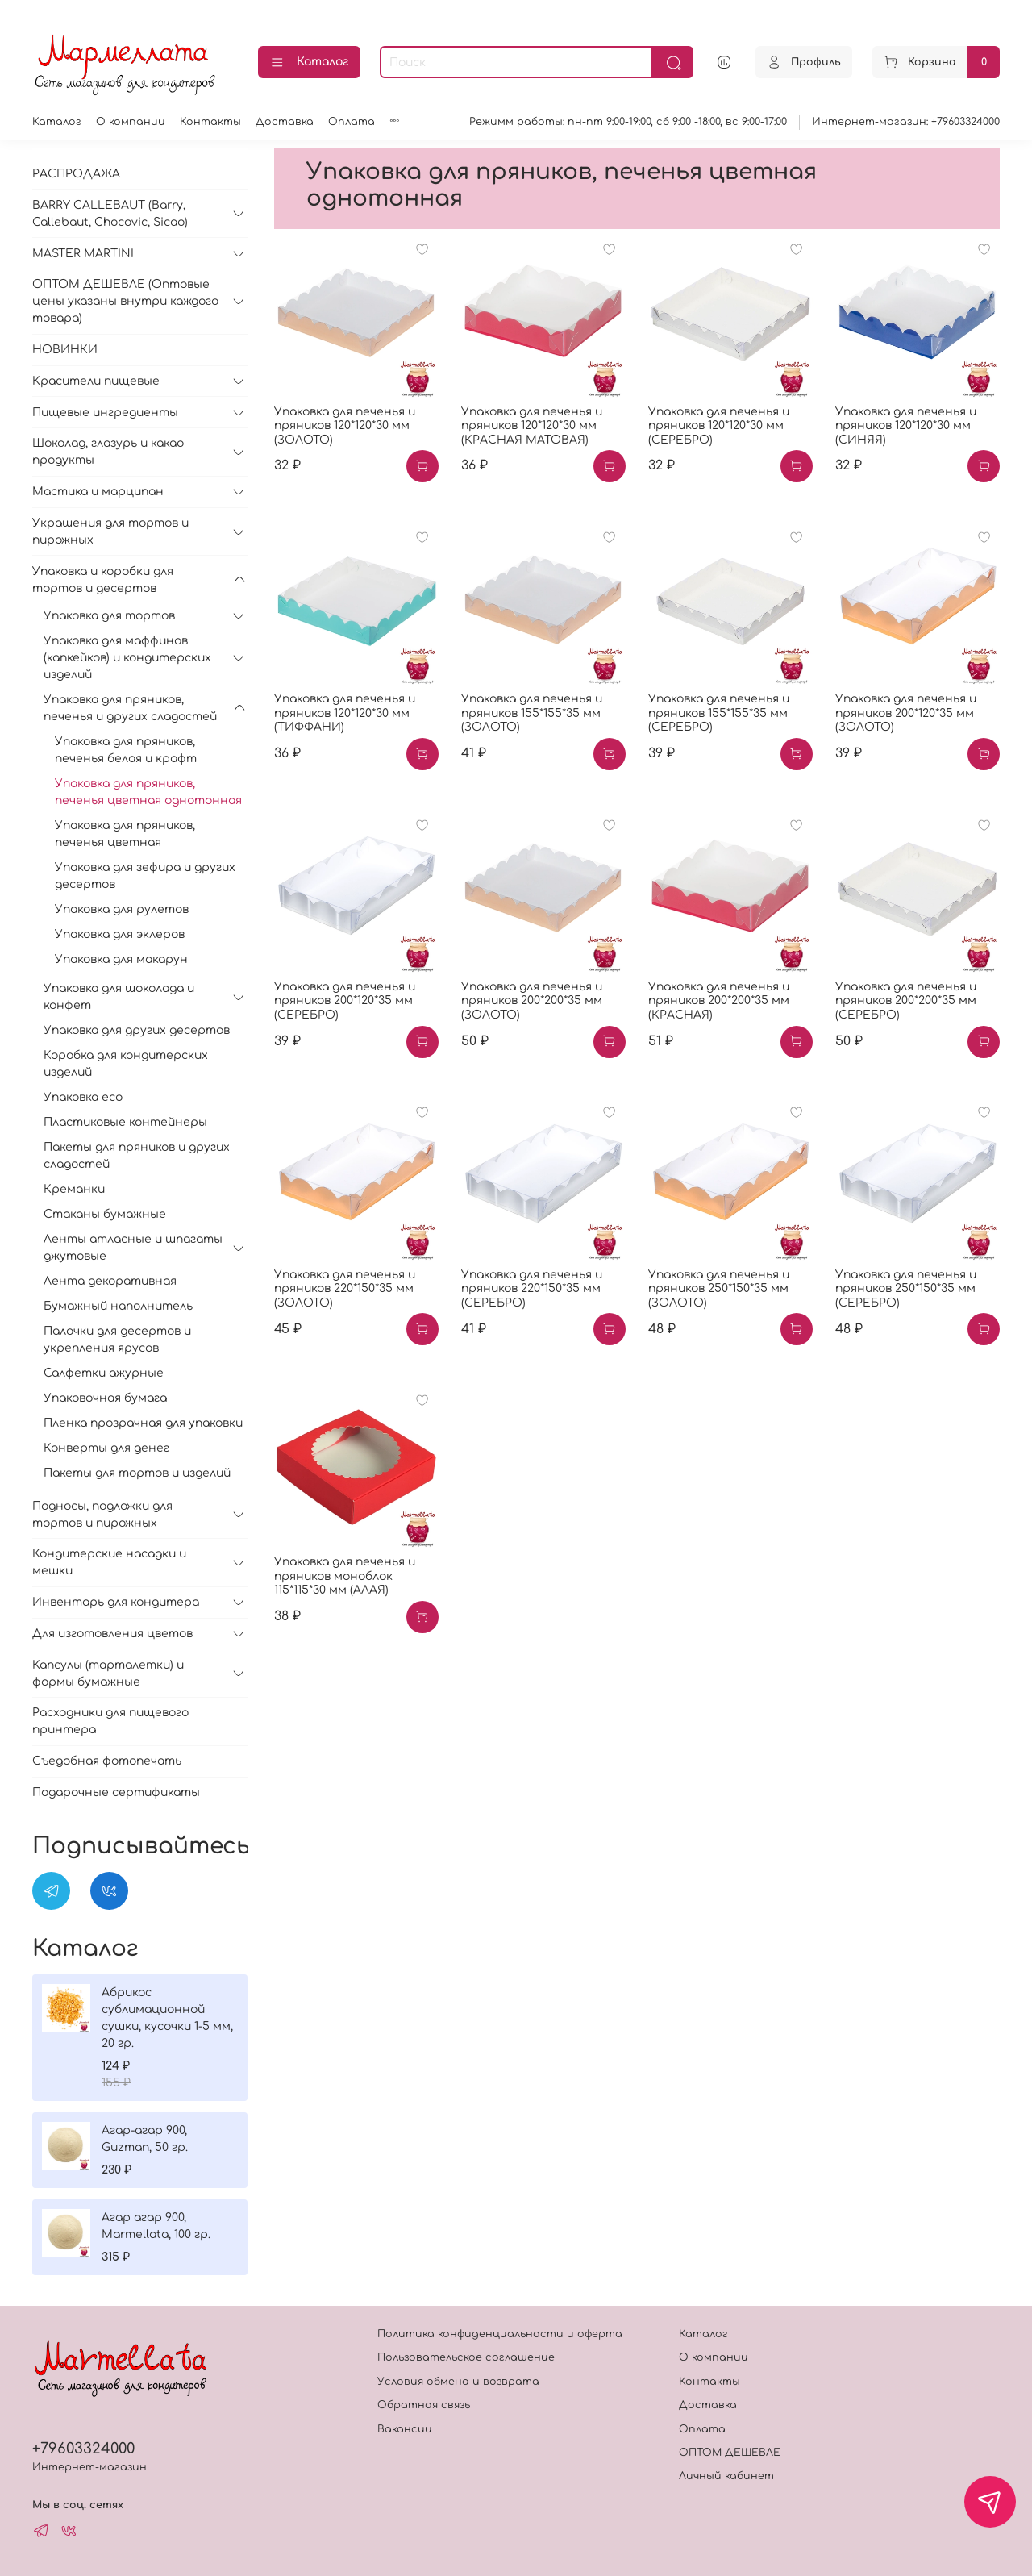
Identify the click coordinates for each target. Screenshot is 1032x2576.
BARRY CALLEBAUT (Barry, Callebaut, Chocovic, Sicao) (110, 213)
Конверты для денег (106, 1448)
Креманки (74, 1189)
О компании (130, 121)
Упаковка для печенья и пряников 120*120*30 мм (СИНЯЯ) (905, 426)
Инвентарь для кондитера (115, 1602)
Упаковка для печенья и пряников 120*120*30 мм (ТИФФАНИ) (344, 713)
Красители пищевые (96, 381)
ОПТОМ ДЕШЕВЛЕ (729, 2452)
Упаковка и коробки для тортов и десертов (102, 579)
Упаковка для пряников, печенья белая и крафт (126, 750)
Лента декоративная (110, 1281)
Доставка (285, 121)
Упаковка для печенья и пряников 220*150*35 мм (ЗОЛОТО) (344, 1289)
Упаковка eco (83, 1097)
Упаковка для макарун (121, 959)
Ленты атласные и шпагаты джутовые (133, 1247)
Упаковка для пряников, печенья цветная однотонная (148, 792)
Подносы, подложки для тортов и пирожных (102, 1514)
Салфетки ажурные (104, 1373)
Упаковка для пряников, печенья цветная (125, 833)
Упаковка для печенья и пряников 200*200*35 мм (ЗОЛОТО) (531, 1001)
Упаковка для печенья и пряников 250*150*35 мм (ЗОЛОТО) (718, 1289)
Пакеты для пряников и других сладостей (137, 1155)
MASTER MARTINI (83, 254)
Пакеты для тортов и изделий (137, 1473)
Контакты (210, 121)
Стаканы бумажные (105, 1214)
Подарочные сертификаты (116, 1792)
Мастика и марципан (98, 492)
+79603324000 (83, 2449)
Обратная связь (423, 2405)
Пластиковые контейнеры (125, 1122)
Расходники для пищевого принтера (110, 1721)
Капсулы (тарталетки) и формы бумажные (108, 1673)
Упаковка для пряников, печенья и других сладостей (130, 708)
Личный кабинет (726, 2476)
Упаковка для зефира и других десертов (145, 875)
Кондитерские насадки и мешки (109, 1562)
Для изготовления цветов (112, 1634)
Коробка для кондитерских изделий (126, 1063)
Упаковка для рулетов (122, 909)
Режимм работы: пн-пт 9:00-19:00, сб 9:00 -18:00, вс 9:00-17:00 (628, 121)
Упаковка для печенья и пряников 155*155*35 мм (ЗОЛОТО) (531, 713)
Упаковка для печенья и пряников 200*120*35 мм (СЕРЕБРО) (344, 1001)
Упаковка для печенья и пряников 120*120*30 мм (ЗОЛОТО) (344, 426)
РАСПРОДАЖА (76, 174)
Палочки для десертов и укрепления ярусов (117, 1339)
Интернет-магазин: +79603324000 (906, 121)
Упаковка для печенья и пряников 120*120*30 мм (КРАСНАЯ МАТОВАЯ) (531, 426)
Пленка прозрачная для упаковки (143, 1423)
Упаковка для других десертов (137, 1030)
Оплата (351, 121)
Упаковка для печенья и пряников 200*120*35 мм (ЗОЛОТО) (905, 713)
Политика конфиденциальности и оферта (499, 2334)
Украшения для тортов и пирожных (110, 531)
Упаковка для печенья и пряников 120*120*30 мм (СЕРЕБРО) (718, 426)
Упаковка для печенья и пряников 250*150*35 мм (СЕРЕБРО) (905, 1289)
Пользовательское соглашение (466, 2357)
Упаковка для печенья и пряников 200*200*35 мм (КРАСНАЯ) (718, 1001)
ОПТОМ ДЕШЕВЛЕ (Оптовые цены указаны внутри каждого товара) (125, 301)
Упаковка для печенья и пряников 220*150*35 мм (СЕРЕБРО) (531, 1289)
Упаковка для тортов (109, 616)
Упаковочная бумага (105, 1398)
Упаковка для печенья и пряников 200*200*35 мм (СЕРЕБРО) (905, 1001)
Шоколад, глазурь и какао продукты (108, 451)
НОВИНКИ (65, 350)
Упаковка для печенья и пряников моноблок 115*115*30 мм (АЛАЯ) (344, 1576)
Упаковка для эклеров (120, 934)
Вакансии (404, 2429)
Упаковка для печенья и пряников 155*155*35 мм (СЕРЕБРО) (718, 713)
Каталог (309, 63)
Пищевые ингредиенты (105, 412)
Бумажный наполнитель (118, 1306)
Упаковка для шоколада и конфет (119, 996)
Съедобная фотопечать (106, 1761)
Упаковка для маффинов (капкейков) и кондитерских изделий (127, 658)
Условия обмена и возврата (458, 2381)
